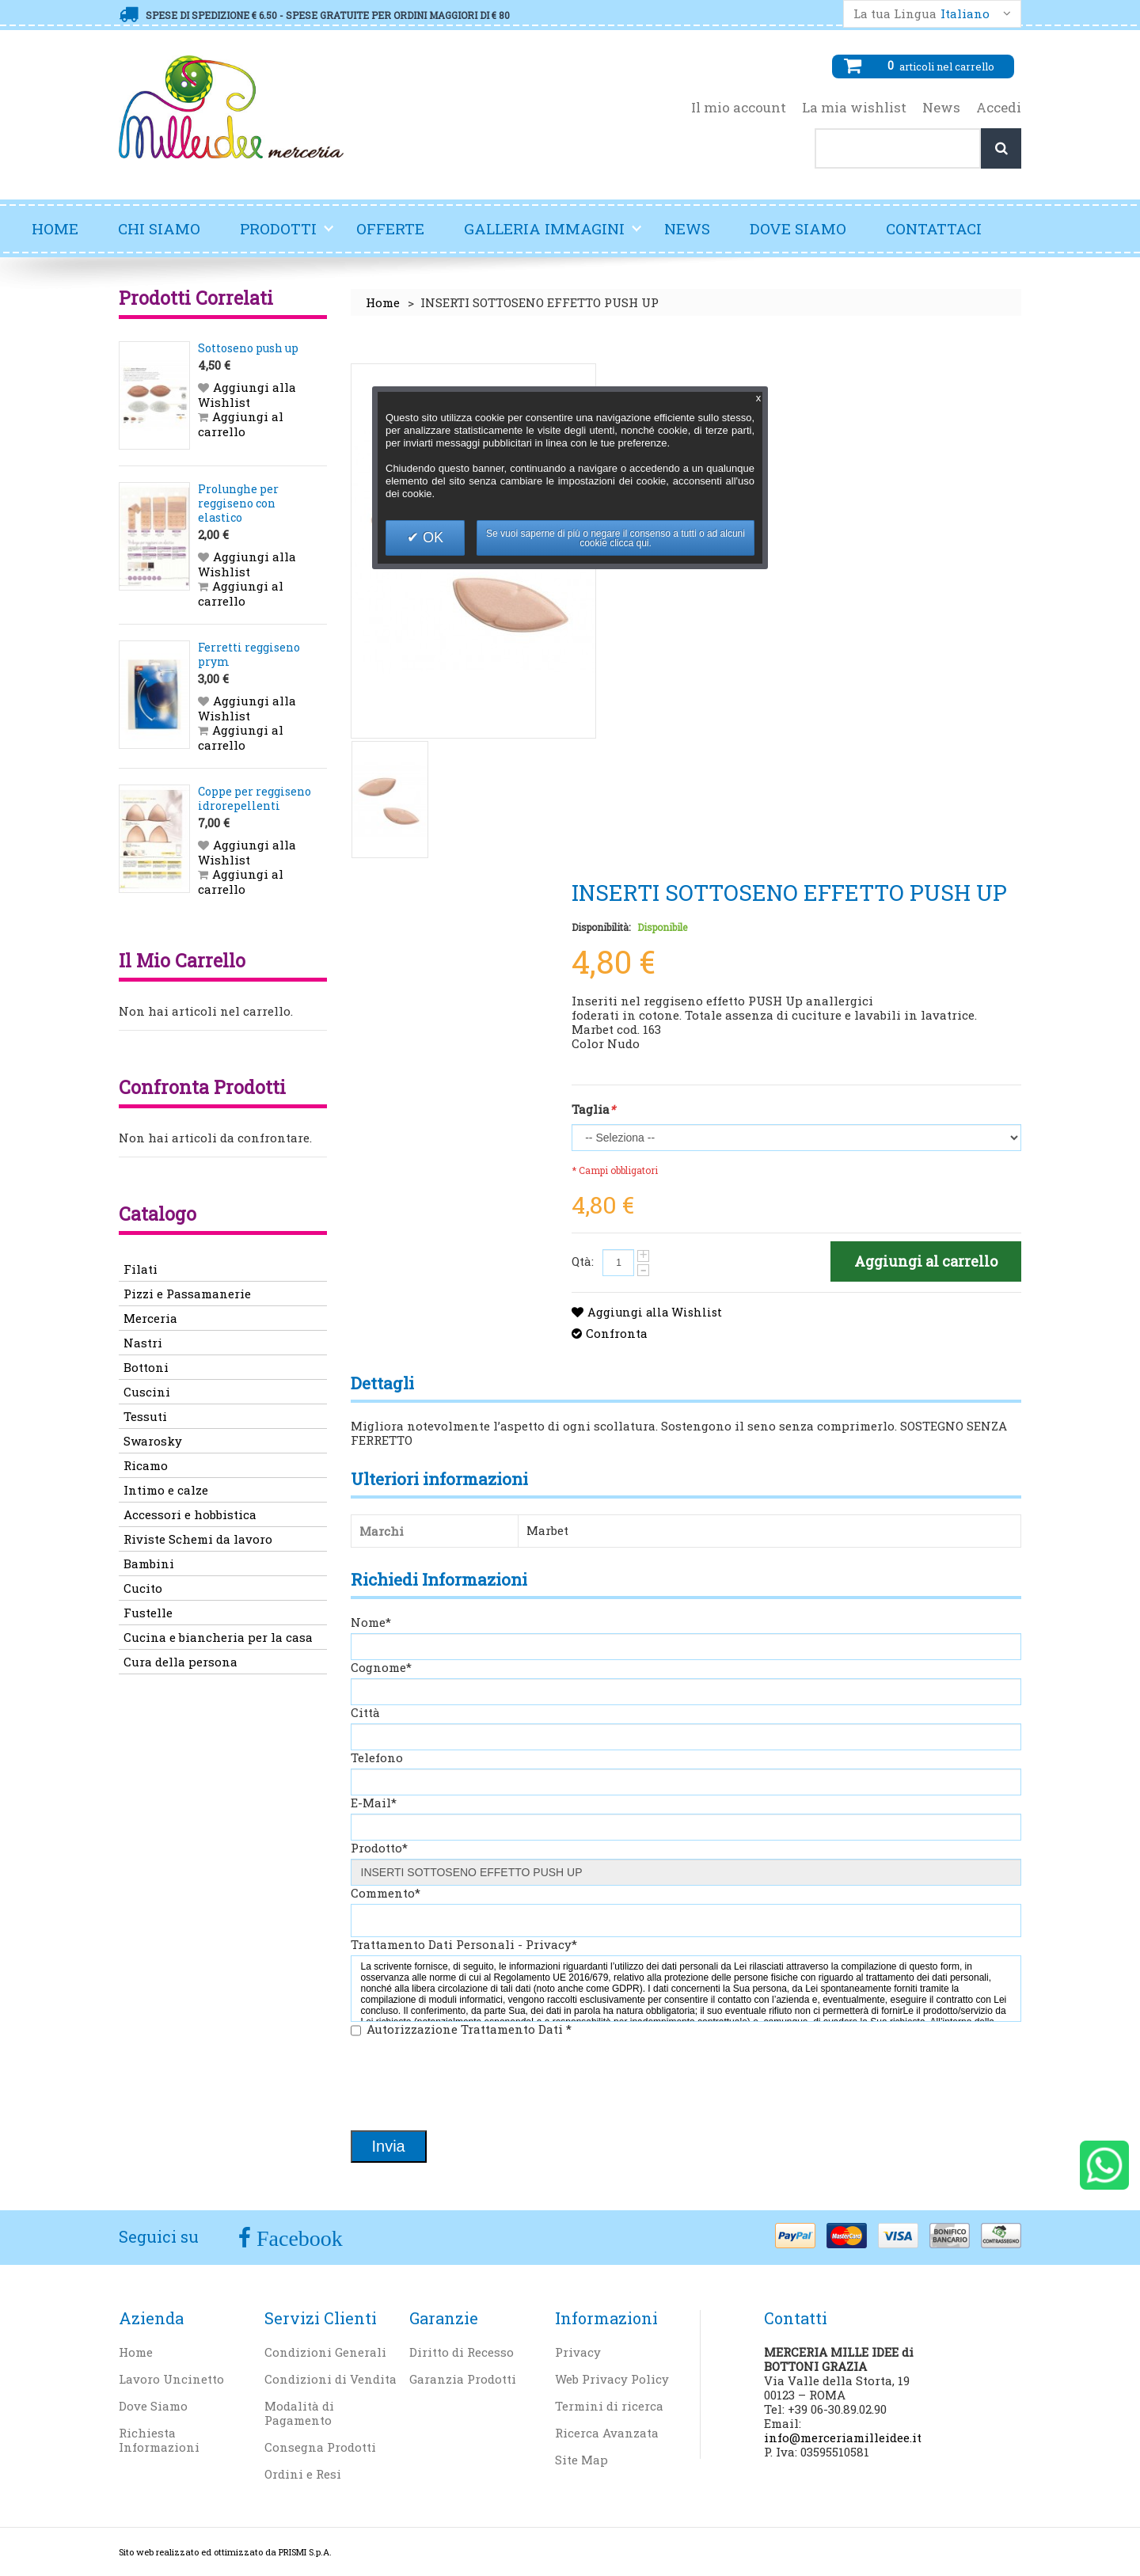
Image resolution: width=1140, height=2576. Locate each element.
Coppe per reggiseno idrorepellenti (254, 798)
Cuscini (147, 1392)
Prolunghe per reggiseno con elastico (238, 503)
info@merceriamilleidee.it (843, 2437)
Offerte (390, 228)
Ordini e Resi (302, 2474)
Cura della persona (181, 1662)
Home (55, 228)
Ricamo (146, 1465)
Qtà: (583, 1261)
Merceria (150, 1318)
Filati (141, 1269)
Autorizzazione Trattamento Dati (469, 2029)
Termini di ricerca (609, 2406)
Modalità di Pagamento (299, 2413)
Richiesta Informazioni (159, 2440)
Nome (371, 1622)
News (941, 108)
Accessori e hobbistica (190, 1514)
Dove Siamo (798, 228)
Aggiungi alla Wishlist (656, 1312)
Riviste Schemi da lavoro (198, 1539)
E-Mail (374, 1802)
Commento (385, 1893)
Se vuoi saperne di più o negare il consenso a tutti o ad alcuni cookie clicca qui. (615, 538)
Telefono (377, 1757)
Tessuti (145, 1416)
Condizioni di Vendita (330, 2379)
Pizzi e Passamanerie (187, 1293)
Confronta (617, 1333)
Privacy (578, 2352)
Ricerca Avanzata (607, 2433)
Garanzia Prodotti (462, 2379)
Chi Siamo (159, 228)
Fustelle (148, 1612)
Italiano (965, 13)
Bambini (149, 1563)
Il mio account (738, 108)
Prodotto (379, 1848)
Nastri (143, 1343)
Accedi (998, 108)
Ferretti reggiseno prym (249, 654)
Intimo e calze (166, 1490)
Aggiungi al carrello (240, 423)
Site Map (581, 2460)
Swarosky (153, 1441)
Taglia (593, 1109)
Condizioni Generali (325, 2352)
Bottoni (146, 1367)
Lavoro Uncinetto (171, 2379)
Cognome (381, 1667)
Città (365, 1712)
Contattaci (934, 228)
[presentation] (471, 2085)
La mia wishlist (854, 108)
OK (431, 537)
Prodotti (287, 235)
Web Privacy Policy (612, 2379)
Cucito (143, 1588)
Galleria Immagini (553, 235)
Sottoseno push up (248, 347)
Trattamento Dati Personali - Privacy (464, 1944)
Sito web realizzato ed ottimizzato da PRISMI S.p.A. (225, 2552)
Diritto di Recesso (461, 2352)
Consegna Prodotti (320, 2447)
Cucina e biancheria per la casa (218, 1637)
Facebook (297, 2238)
